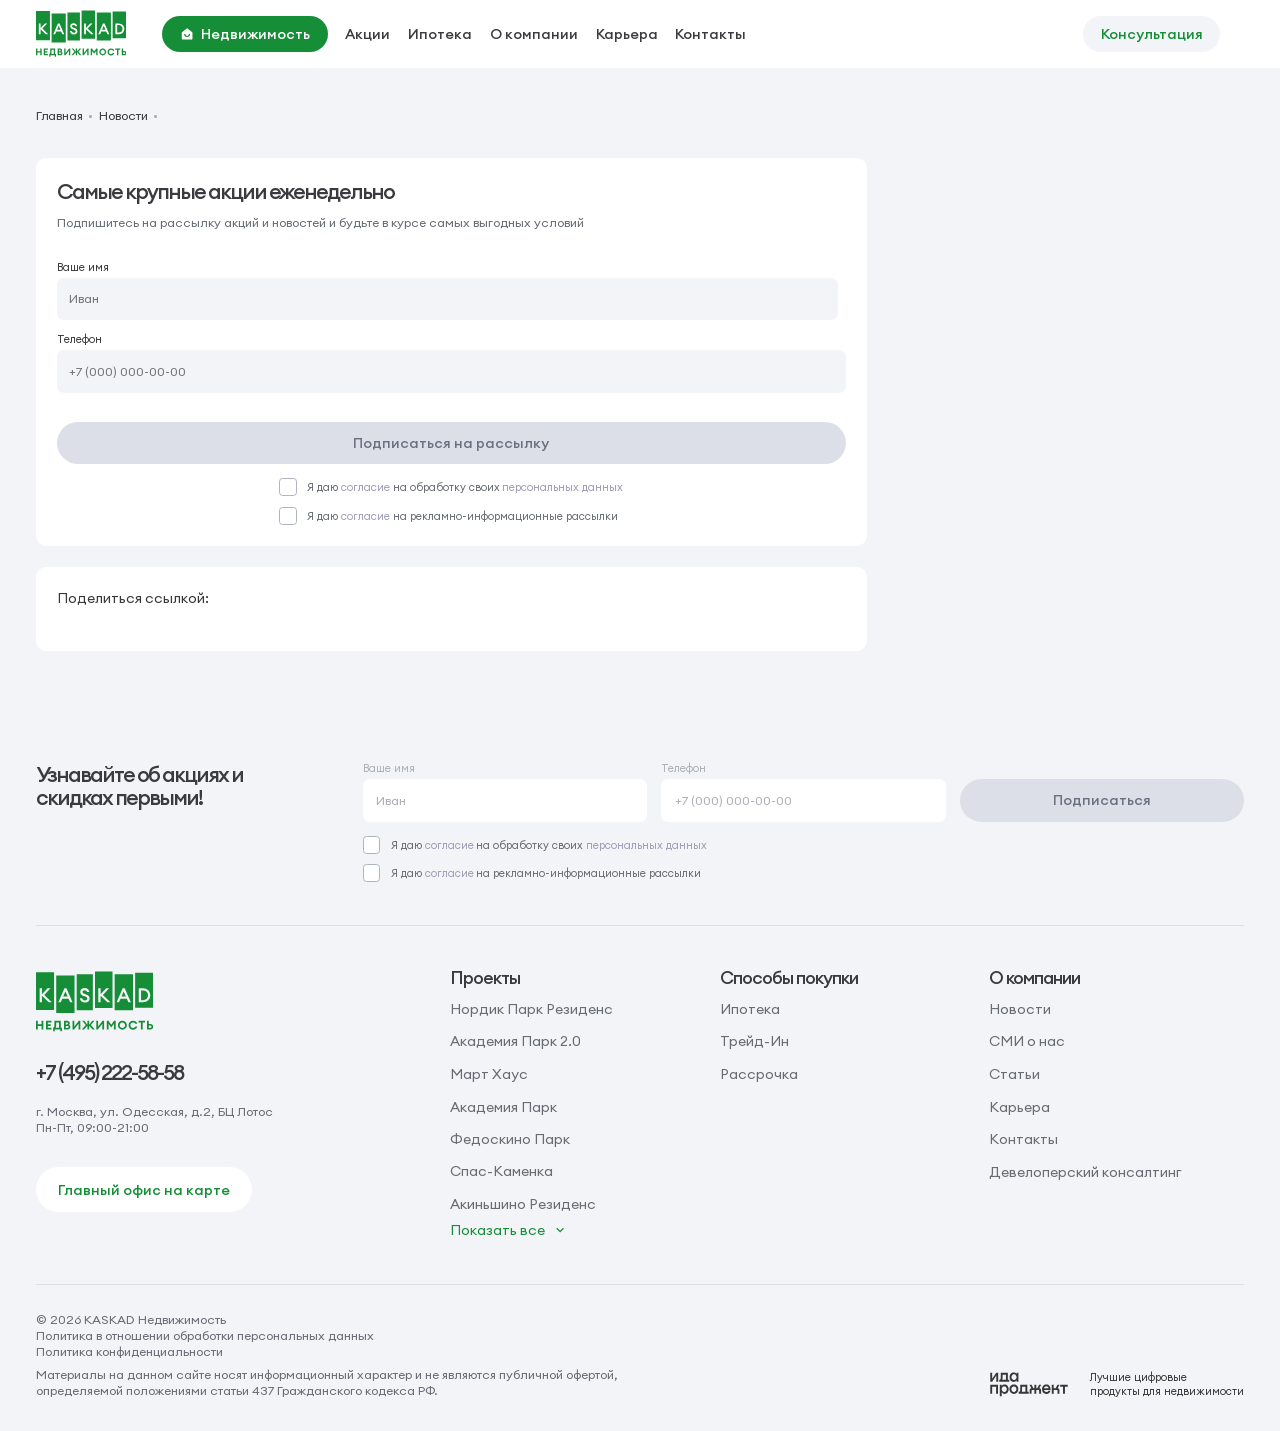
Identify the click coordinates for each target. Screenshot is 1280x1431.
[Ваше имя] (447, 299)
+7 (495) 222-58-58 (109, 1072)
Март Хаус (489, 1074)
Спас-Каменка (501, 1171)
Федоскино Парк (510, 1139)
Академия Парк (503, 1107)
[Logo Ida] (1116, 1384)
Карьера (627, 34)
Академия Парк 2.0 (515, 1041)
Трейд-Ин (754, 1041)
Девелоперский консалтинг (1085, 1172)
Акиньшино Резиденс (523, 1204)
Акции (367, 34)
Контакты (710, 34)
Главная (60, 116)
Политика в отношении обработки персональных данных (205, 1335)
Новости (123, 116)
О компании (534, 34)
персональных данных (562, 487)
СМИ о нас (1027, 1041)
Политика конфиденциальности (129, 1351)
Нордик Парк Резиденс (531, 1009)
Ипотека (440, 34)
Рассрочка (759, 1074)
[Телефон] (451, 371)
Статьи (1014, 1074)
